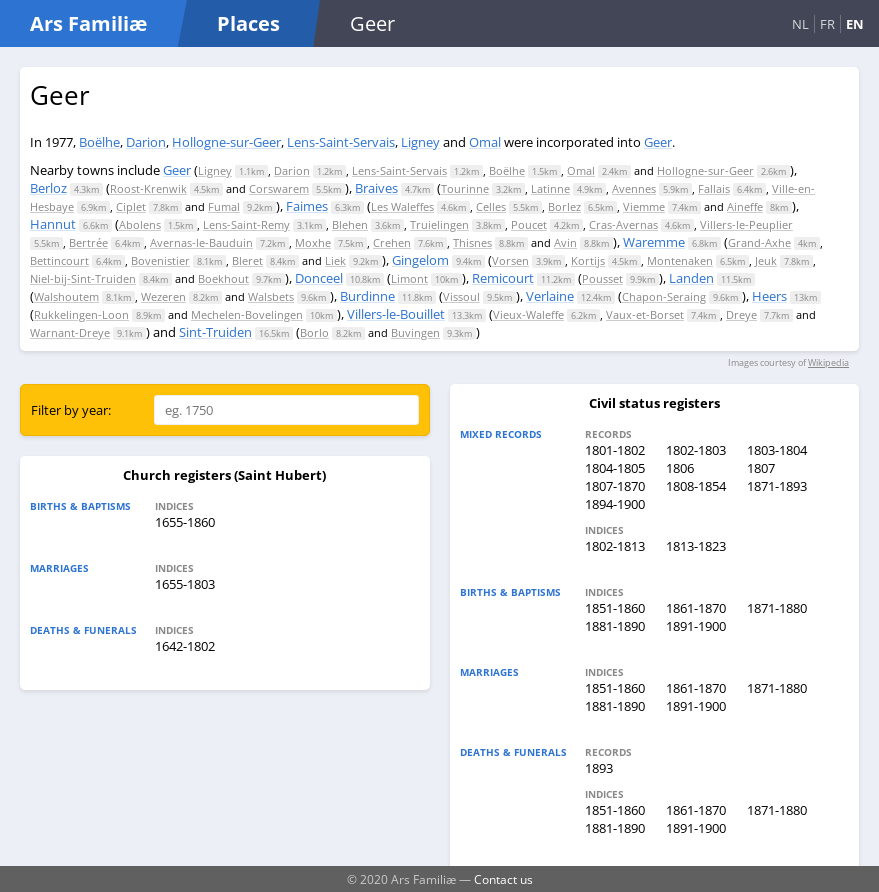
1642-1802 (185, 646)
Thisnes (472, 242)
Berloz (48, 188)
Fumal (224, 206)
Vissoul (461, 296)
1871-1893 (777, 486)
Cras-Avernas (623, 224)
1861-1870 (696, 608)
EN (855, 24)
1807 (761, 468)
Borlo (314, 332)
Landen (691, 278)
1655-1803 (185, 584)
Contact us (503, 879)
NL (800, 24)
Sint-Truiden (215, 332)
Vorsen (510, 260)
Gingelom (420, 260)
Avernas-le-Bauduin (201, 242)
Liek (335, 260)
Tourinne (465, 188)
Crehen (392, 242)
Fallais (714, 188)
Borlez (564, 206)
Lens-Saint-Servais (341, 142)
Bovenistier (160, 260)
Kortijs (588, 260)
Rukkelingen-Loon (81, 314)
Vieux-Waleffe (528, 314)
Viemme (644, 206)
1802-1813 (615, 546)
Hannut (53, 224)
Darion (146, 142)
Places (248, 23)
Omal (485, 142)
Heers (769, 296)
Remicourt (503, 278)
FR (827, 24)
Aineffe (745, 206)
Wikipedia (828, 362)
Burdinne (367, 296)
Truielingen (439, 224)
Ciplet (131, 206)
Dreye (741, 314)
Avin (565, 242)
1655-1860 (185, 522)
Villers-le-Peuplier (746, 224)
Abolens (140, 224)
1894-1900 (615, 504)
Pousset (602, 278)
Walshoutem (66, 296)
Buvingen (415, 332)
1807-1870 (615, 486)
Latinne (550, 188)
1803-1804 (777, 450)
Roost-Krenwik (148, 188)
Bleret (247, 260)
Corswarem (279, 188)
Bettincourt (59, 260)
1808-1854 (696, 486)
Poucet (529, 224)
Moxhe (313, 242)
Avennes (634, 188)
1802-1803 (696, 450)
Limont (409, 278)
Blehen (350, 224)
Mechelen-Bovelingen (247, 314)
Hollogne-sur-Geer (226, 142)
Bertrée (88, 242)
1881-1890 (615, 626)
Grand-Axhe (759, 242)
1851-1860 (615, 608)
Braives (376, 188)
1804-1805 (615, 468)
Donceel (319, 278)
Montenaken (680, 260)
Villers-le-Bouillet (396, 314)
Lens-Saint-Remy (246, 224)
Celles (491, 206)
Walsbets (271, 296)
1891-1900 (696, 626)
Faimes (307, 206)
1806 (680, 468)
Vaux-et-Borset (645, 314)
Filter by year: (71, 410)
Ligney (420, 142)
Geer (658, 142)
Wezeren (163, 296)
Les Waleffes (402, 206)
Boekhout (223, 278)
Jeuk (766, 260)
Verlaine (550, 296)
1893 (599, 768)
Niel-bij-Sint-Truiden (83, 278)
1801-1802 (615, 450)
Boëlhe (99, 142)
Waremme (654, 242)
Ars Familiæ (88, 23)
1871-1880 (777, 608)
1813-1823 (696, 546)
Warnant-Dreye (70, 332)
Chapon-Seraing (664, 296)
